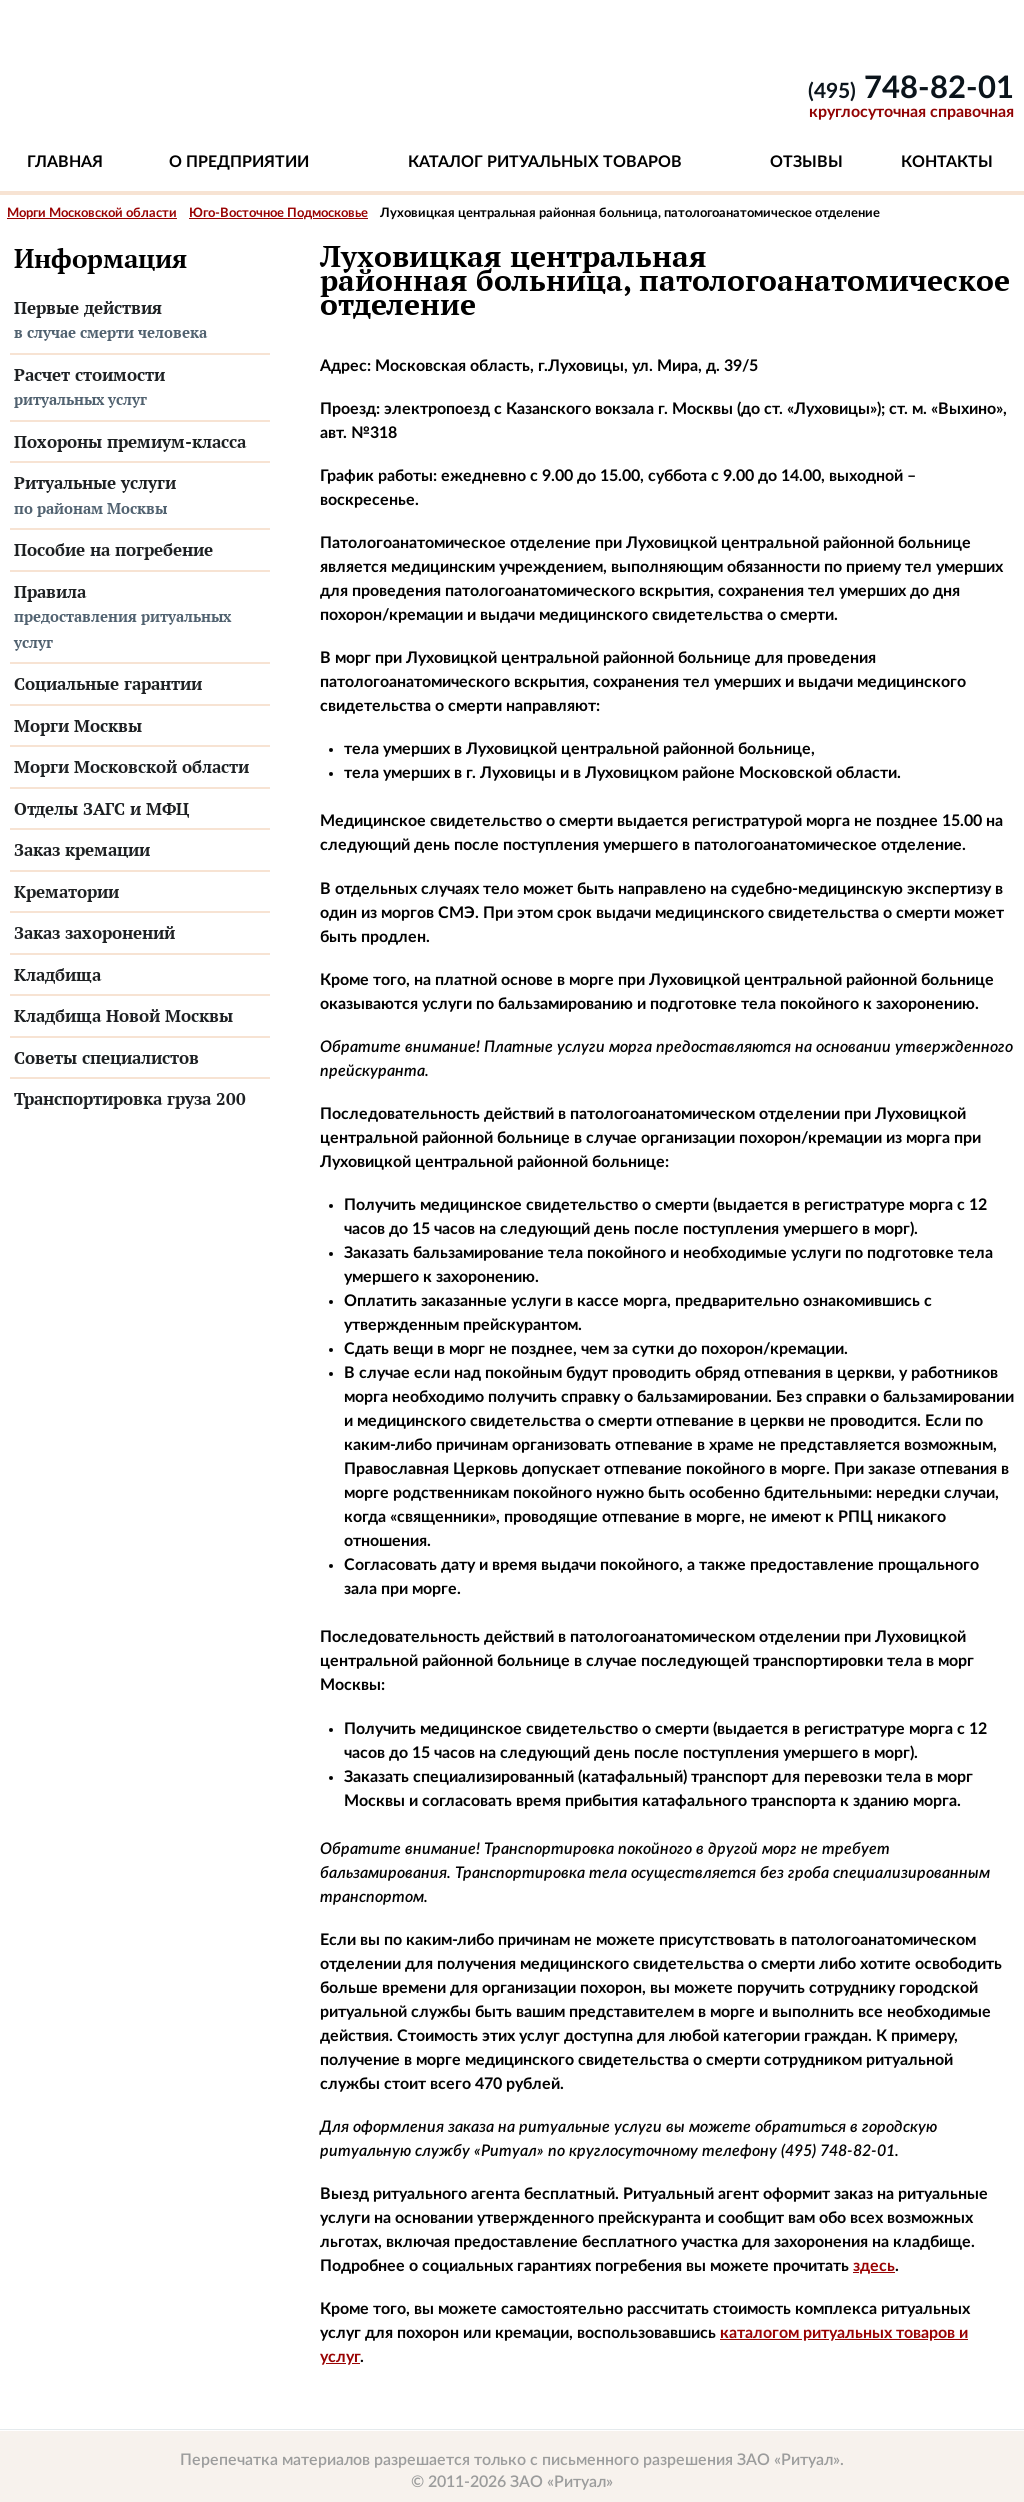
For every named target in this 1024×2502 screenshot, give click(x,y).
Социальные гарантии (108, 683)
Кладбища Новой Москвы (123, 1015)
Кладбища (57, 974)
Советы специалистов (106, 1057)
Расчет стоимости (140, 388)
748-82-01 (911, 88)
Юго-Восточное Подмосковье (278, 213)
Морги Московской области (92, 213)
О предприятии (239, 162)
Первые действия (140, 321)
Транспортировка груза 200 (130, 1098)
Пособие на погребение (113, 549)
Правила (140, 618)
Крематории (66, 891)
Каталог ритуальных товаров (545, 162)
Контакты (947, 162)
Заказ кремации (82, 849)
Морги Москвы (78, 725)
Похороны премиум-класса (130, 441)
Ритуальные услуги (140, 496)
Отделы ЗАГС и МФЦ (101, 808)
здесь (874, 2266)
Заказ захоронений (94, 932)
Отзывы (806, 162)
